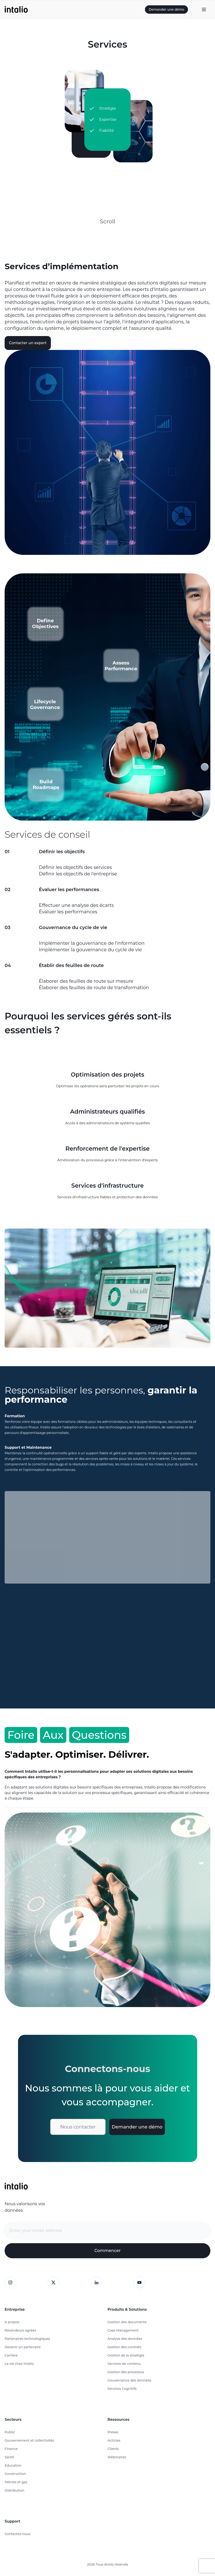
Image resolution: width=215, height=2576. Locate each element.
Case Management (123, 2330)
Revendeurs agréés (20, 2330)
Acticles (114, 2440)
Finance (11, 2449)
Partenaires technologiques (27, 2339)
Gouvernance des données (129, 2380)
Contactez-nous (18, 2534)
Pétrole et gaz (16, 2482)
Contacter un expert (28, 343)
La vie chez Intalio (19, 2364)
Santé (9, 2457)
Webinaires (117, 2457)
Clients (113, 2449)
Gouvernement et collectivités (29, 2440)
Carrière (11, 2355)
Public (10, 2432)
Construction (15, 2474)
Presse (113, 2432)
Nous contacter (77, 2127)
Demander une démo (166, 9)
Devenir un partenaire (23, 2347)
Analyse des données (125, 2339)
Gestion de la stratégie (126, 2355)
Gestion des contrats (124, 2347)
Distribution (14, 2490)
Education (13, 2465)
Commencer (107, 2250)
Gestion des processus (126, 2372)
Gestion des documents (127, 2322)
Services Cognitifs (122, 2389)
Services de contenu (124, 2364)
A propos (12, 2322)
